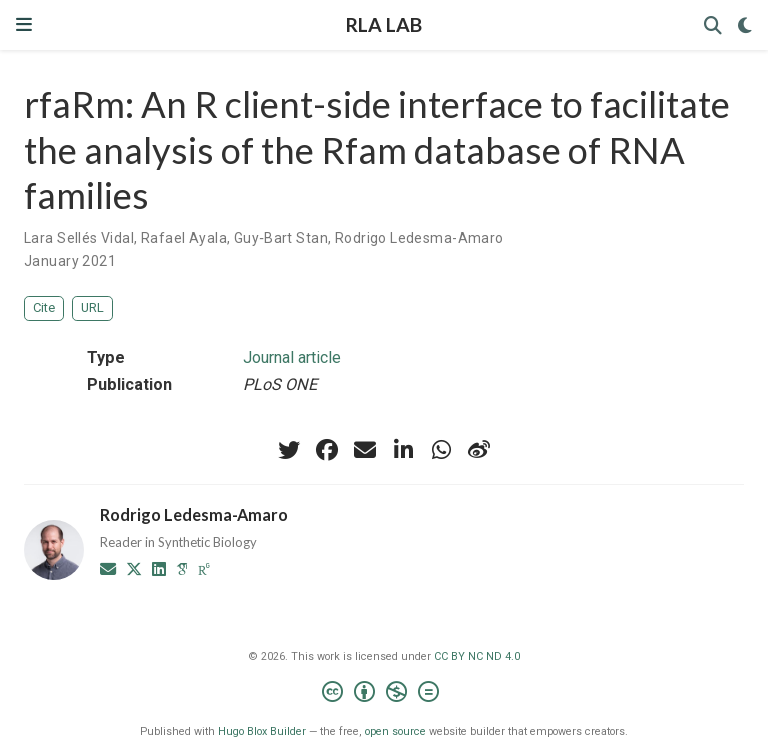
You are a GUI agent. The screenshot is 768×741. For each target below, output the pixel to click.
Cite (44, 307)
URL (92, 307)
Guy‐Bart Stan (281, 238)
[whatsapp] (441, 450)
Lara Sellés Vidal (79, 238)
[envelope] (365, 450)
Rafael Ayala (184, 238)
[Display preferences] (745, 25)
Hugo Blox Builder (262, 731)
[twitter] (289, 450)
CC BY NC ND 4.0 (477, 656)
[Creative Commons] (384, 694)
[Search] (713, 25)
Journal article (292, 357)
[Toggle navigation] (24, 24)
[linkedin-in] (403, 450)
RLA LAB (384, 24)
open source (395, 731)
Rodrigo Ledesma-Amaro (419, 238)
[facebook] (327, 450)
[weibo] (479, 450)
